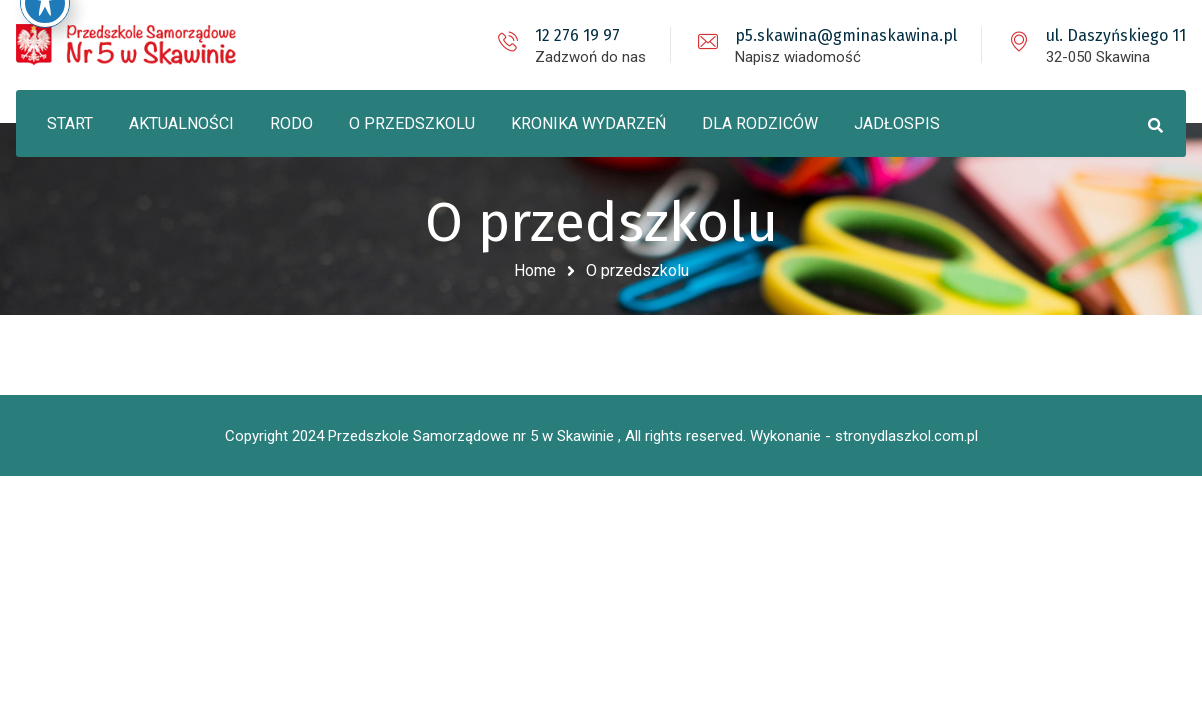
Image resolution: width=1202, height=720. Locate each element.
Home (535, 270)
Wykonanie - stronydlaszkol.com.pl (864, 436)
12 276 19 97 (577, 35)
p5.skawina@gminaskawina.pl (846, 35)
